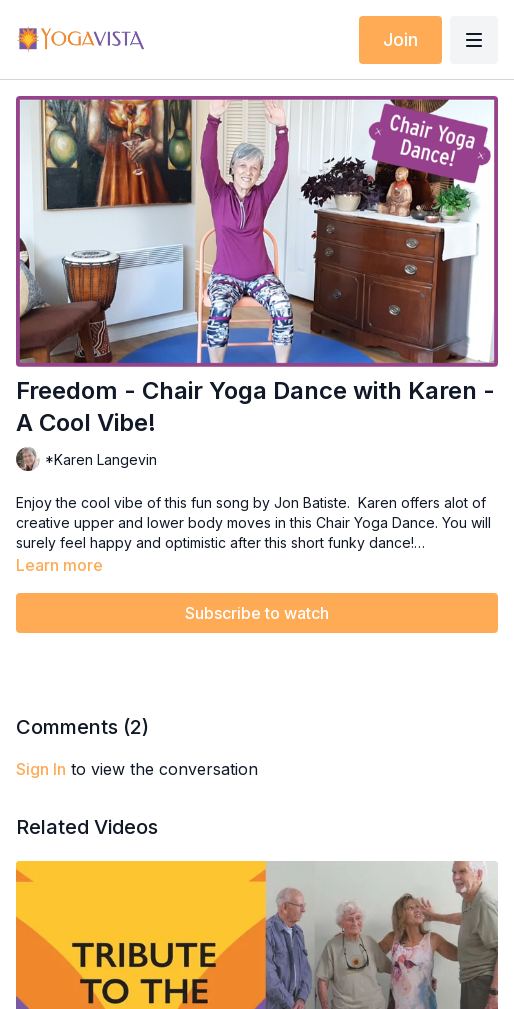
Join (400, 39)
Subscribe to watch (257, 613)
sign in (41, 769)
